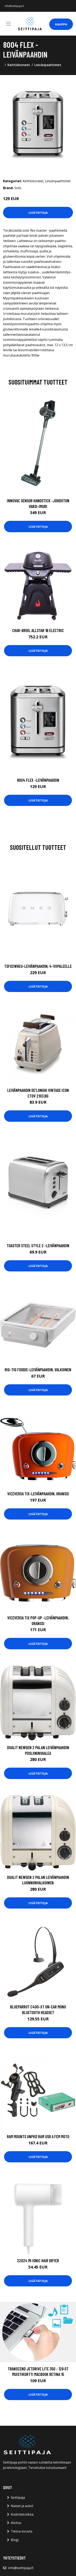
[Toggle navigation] (8, 24)
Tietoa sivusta (21, 2531)
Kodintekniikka (22, 2514)
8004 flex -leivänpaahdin (38, 780)
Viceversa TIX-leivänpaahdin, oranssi (38, 1493)
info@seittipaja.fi (14, 6)
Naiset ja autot (22, 2506)
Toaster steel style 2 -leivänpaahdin (38, 1245)
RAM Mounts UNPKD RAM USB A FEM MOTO (38, 2136)
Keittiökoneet (18, 65)
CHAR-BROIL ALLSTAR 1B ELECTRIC (38, 630)
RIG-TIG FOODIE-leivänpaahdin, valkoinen (38, 1369)
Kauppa (61, 24)
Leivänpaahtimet (47, 65)
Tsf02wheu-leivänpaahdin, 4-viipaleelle (38, 966)
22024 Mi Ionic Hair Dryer (38, 2260)
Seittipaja (18, 2497)
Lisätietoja (38, 212)
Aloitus (16, 2522)
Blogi (15, 2540)
